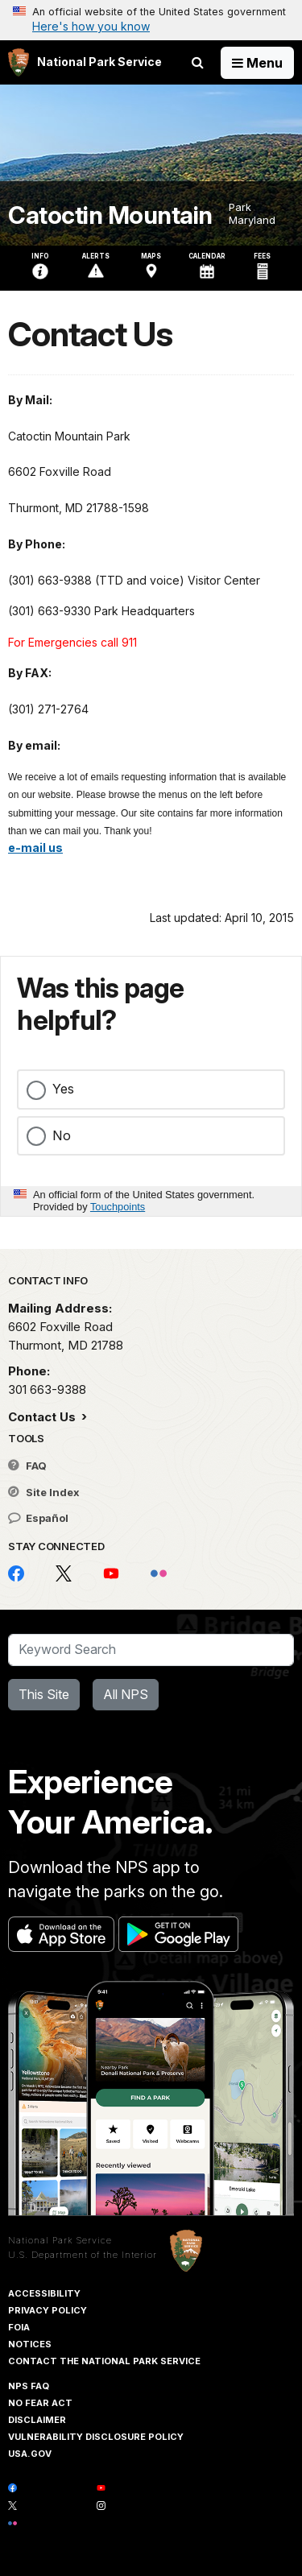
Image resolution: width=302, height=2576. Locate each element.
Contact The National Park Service (104, 2361)
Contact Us (43, 1416)
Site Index (44, 1492)
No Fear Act (40, 2403)
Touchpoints (117, 1207)
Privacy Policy (47, 2310)
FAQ (27, 1465)
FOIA (19, 2327)
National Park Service (60, 2240)
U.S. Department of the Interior (82, 2254)
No (61, 1135)
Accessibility (44, 2293)
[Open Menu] (257, 63)
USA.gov (30, 2453)
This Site (44, 1694)
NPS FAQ (28, 2386)
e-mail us (35, 847)
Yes (63, 1089)
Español (38, 1517)
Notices (30, 2344)
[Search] (151, 1650)
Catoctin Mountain (110, 215)
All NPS (125, 1694)
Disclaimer (37, 2419)
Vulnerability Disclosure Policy (96, 2436)
